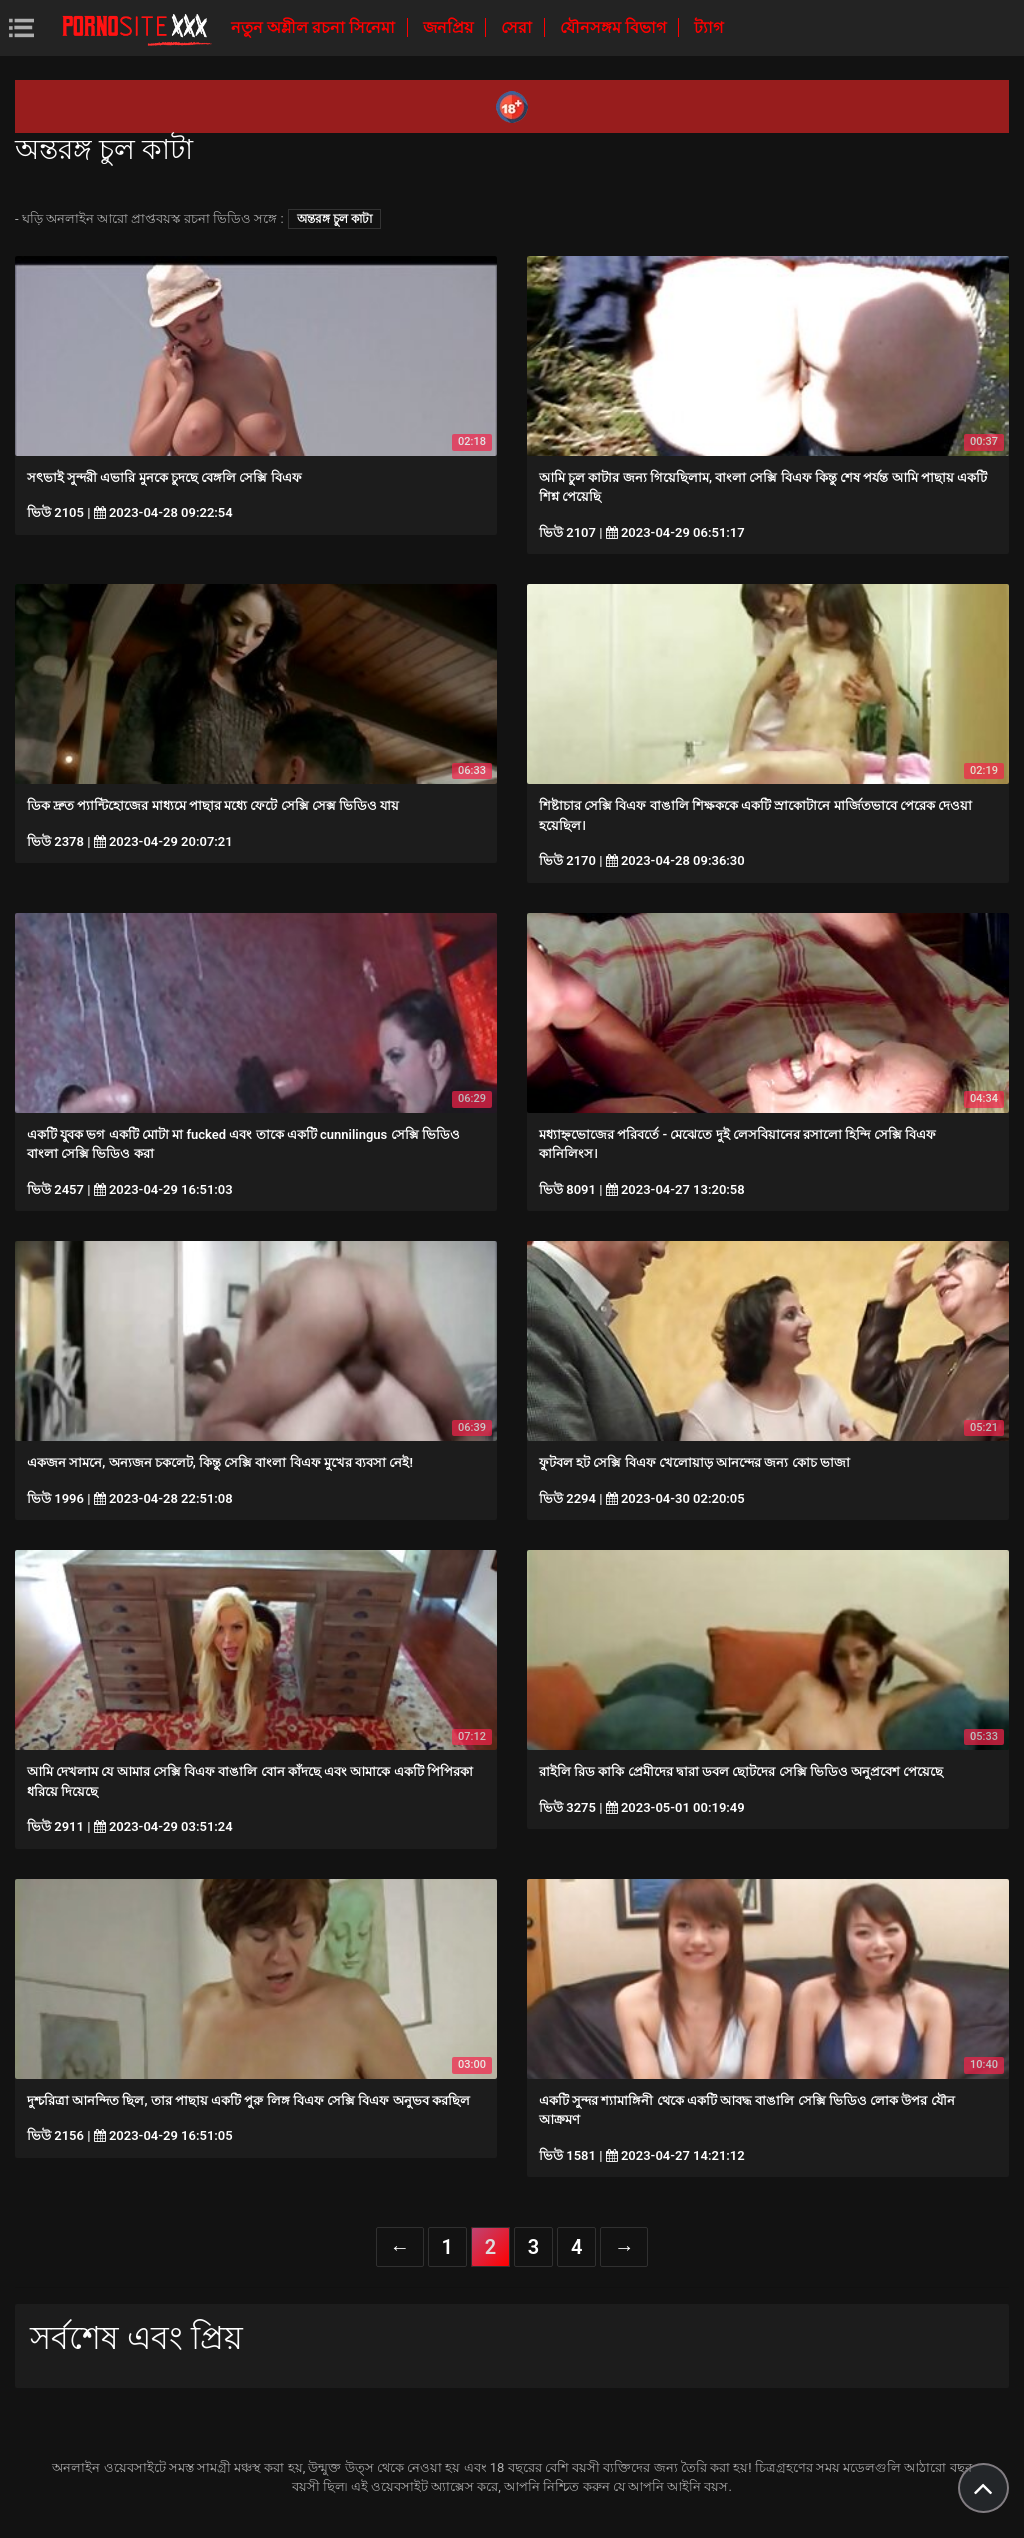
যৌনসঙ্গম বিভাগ (615, 27)
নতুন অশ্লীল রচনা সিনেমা (315, 27)
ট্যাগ (708, 27)
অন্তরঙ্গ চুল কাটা (334, 219)
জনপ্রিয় (450, 27)
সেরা (518, 27)
